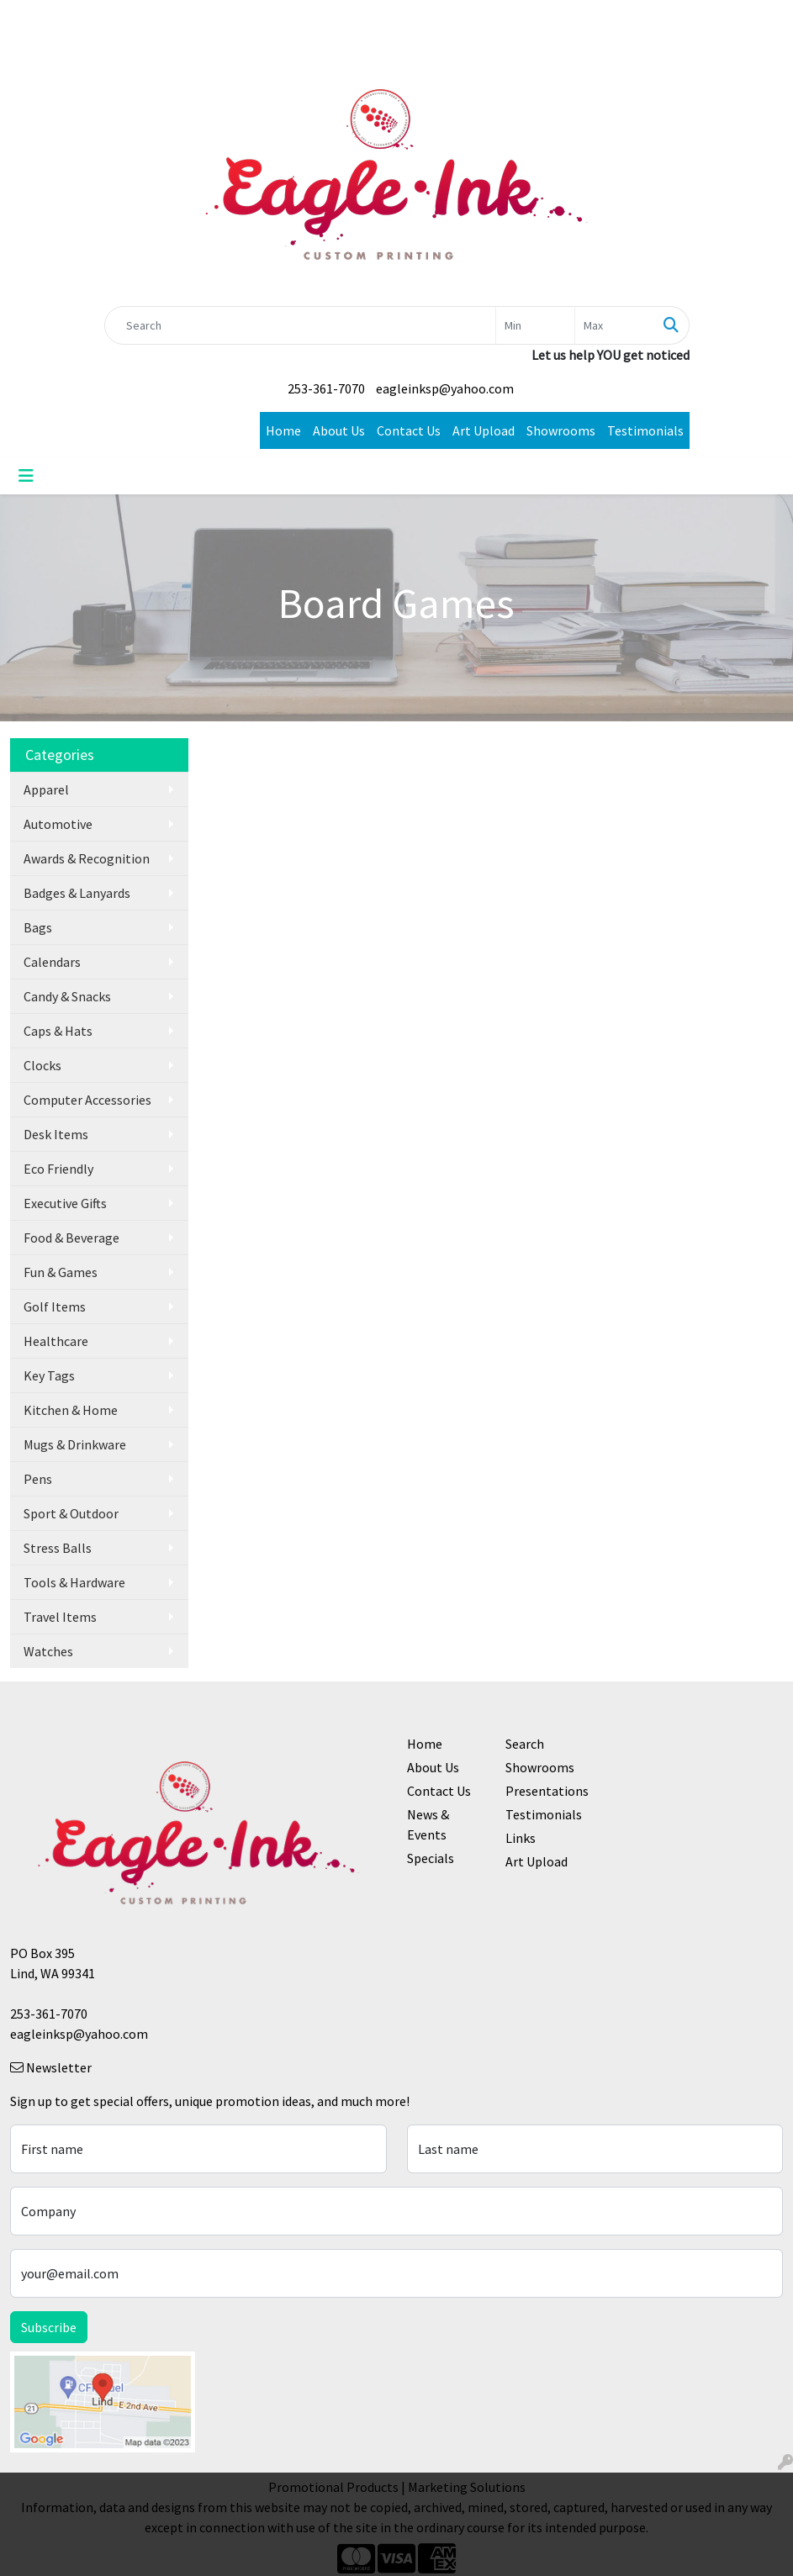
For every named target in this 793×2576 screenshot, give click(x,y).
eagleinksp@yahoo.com (445, 388)
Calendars (52, 961)
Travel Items (60, 1616)
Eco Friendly (58, 1168)
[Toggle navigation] (26, 476)
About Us (339, 430)
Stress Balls (58, 1547)
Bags (38, 927)
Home (283, 430)
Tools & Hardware (74, 1582)
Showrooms (560, 430)
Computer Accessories (87, 1099)
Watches (48, 1651)
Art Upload (483, 430)
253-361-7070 (326, 388)
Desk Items (56, 1134)
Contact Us (409, 430)
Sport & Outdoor (71, 1513)
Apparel (46, 789)
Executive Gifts (65, 1203)
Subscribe (49, 2327)
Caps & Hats (58, 1030)
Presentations (544, 1790)
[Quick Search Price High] (614, 325)
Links (520, 1837)
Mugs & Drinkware (75, 1444)
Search (524, 1743)
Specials (430, 1858)
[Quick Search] (300, 325)
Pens (38, 1478)
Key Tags (49, 1375)
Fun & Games (61, 1272)
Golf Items (55, 1306)
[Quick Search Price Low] (535, 325)
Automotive (58, 824)
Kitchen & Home (71, 1409)
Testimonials (645, 430)
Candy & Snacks (67, 996)
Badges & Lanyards (77, 892)
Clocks (42, 1065)
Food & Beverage (71, 1237)
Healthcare (56, 1341)
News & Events (428, 1824)
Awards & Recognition (87, 858)
